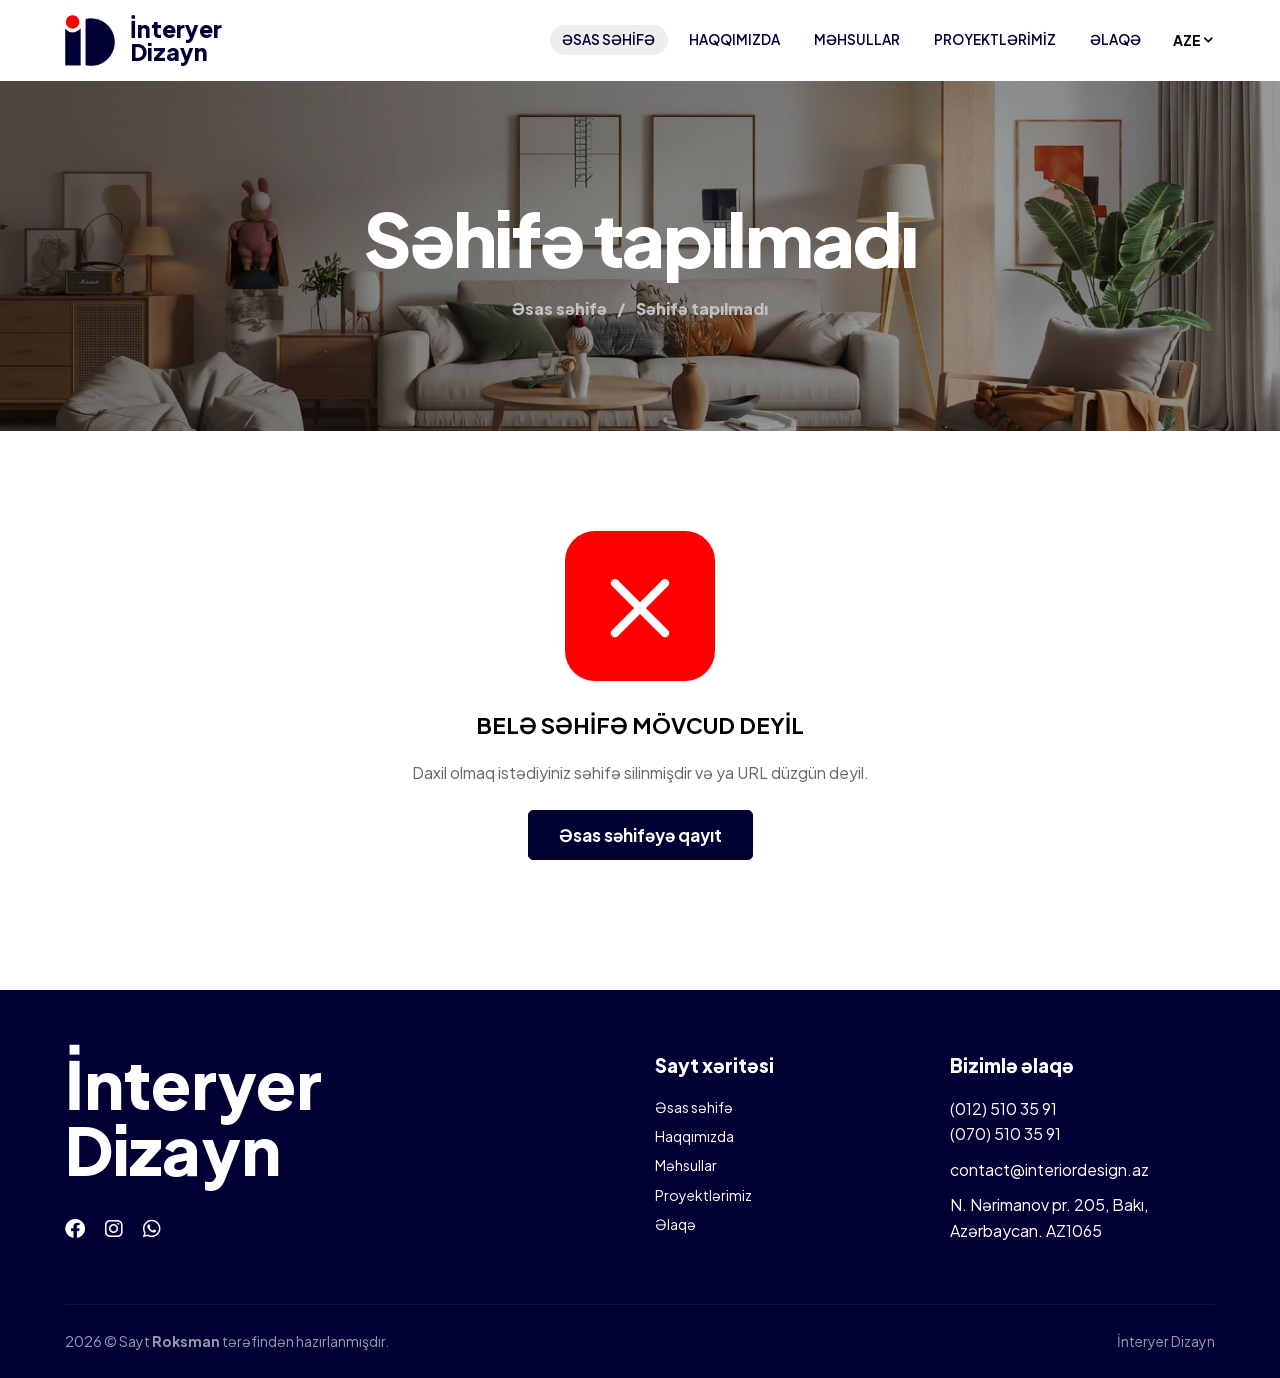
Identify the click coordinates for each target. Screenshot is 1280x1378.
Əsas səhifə (608, 39)
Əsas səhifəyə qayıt (640, 835)
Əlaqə (1115, 39)
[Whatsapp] (152, 1227)
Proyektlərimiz (995, 39)
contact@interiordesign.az (1049, 1169)
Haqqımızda (734, 39)
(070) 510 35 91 (1005, 1133)
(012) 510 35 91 (1003, 1108)
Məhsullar (857, 39)
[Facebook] (75, 1227)
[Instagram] (114, 1227)
